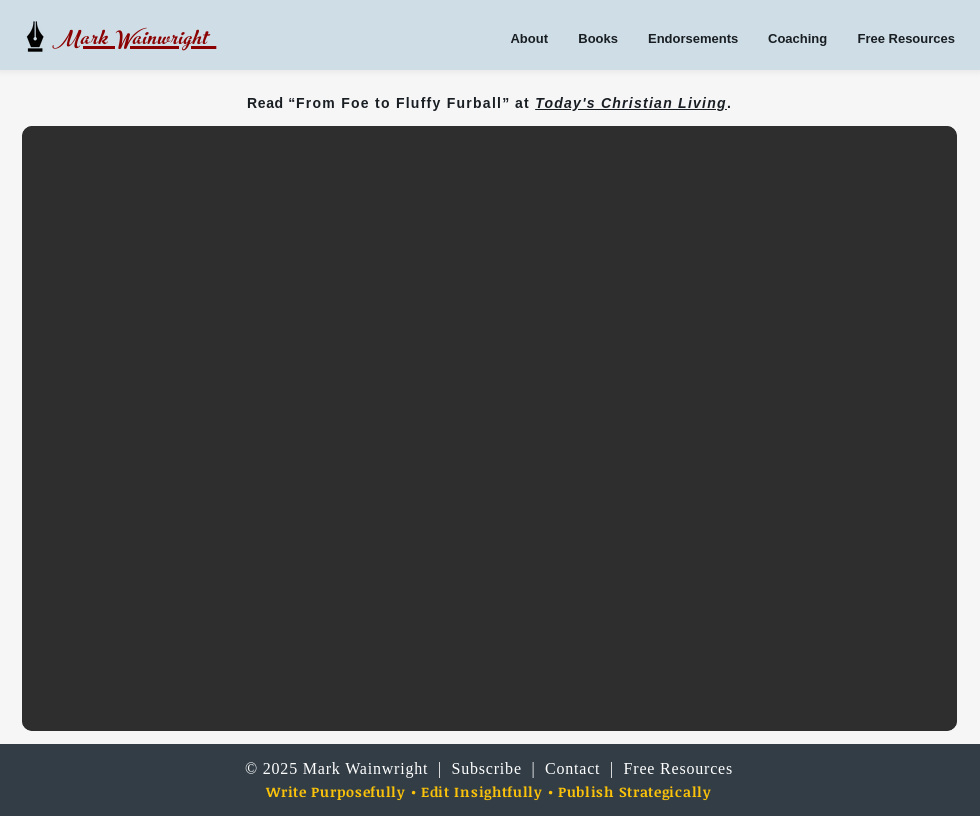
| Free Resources (666, 768)
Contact (572, 768)
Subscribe (488, 768)
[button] (489, 428)
